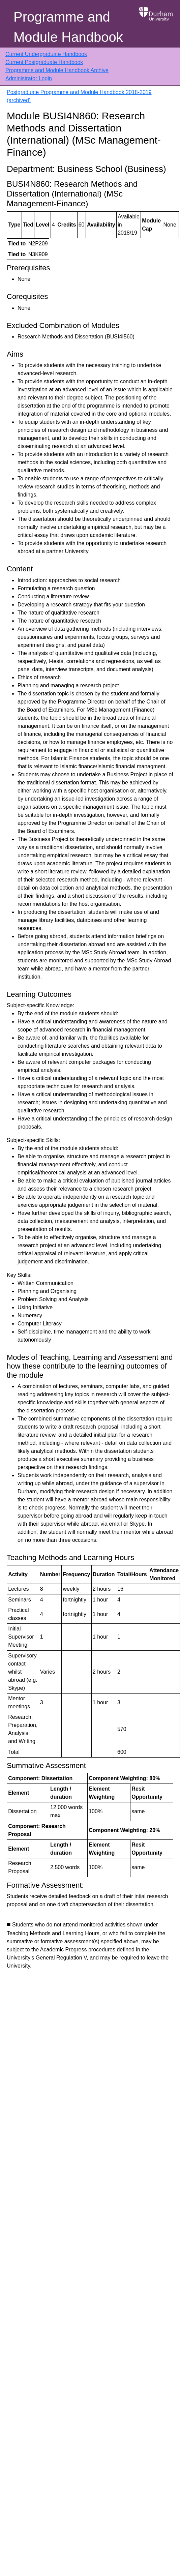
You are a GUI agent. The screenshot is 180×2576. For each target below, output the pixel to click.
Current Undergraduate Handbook (46, 54)
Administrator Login (28, 78)
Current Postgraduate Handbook (44, 62)
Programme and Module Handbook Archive (57, 70)
